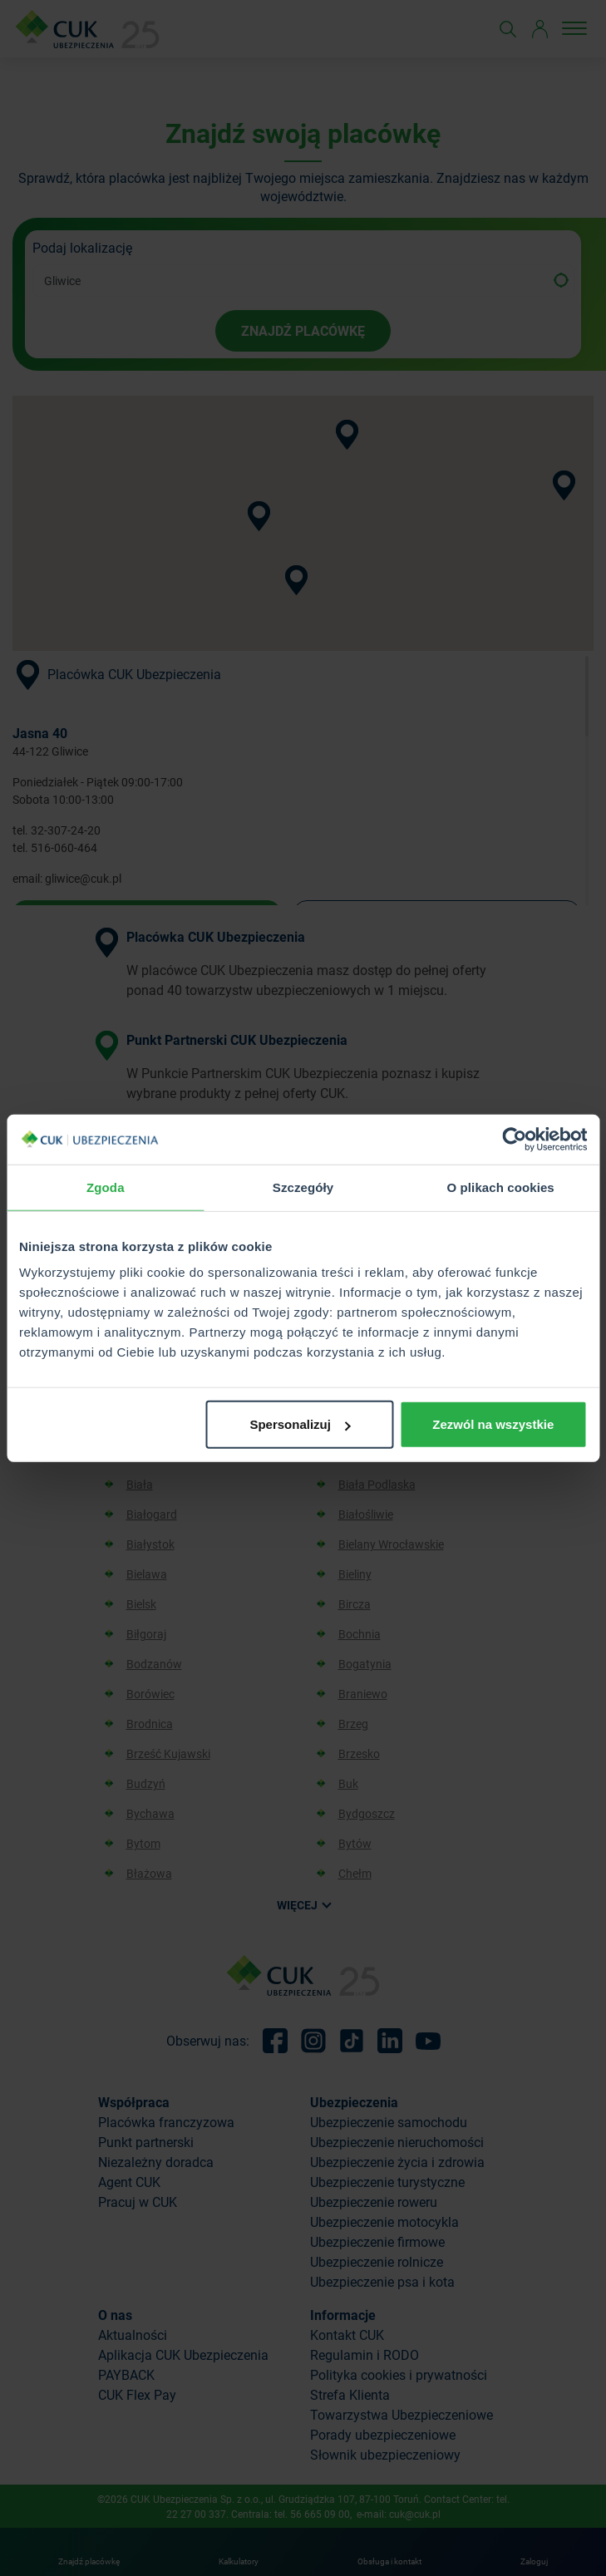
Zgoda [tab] (105, 1187)
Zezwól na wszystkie (493, 1424)
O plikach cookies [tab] (500, 1187)
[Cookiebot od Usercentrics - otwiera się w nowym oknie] (514, 1138)
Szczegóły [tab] (303, 1187)
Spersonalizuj (300, 1424)
